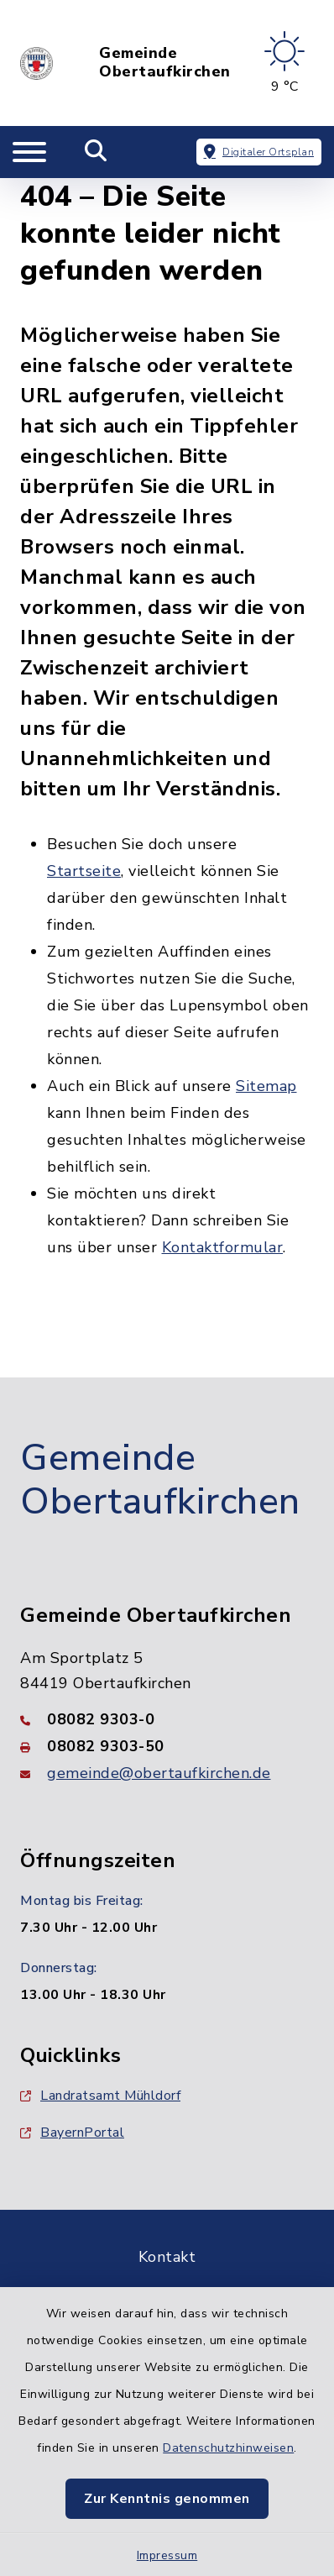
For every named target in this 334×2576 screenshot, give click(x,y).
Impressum (167, 2555)
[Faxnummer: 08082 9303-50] (167, 1746)
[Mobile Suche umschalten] (96, 152)
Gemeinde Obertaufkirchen (165, 63)
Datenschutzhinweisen (228, 2448)
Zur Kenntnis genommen (167, 2498)
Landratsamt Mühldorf (100, 2095)
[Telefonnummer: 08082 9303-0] (167, 1719)
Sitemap (266, 1086)
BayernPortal (72, 2132)
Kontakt (167, 2257)
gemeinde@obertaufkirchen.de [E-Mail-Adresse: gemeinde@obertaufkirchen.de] (159, 1773)
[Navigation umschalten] (29, 152)
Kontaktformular (223, 1247)
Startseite (84, 871)
